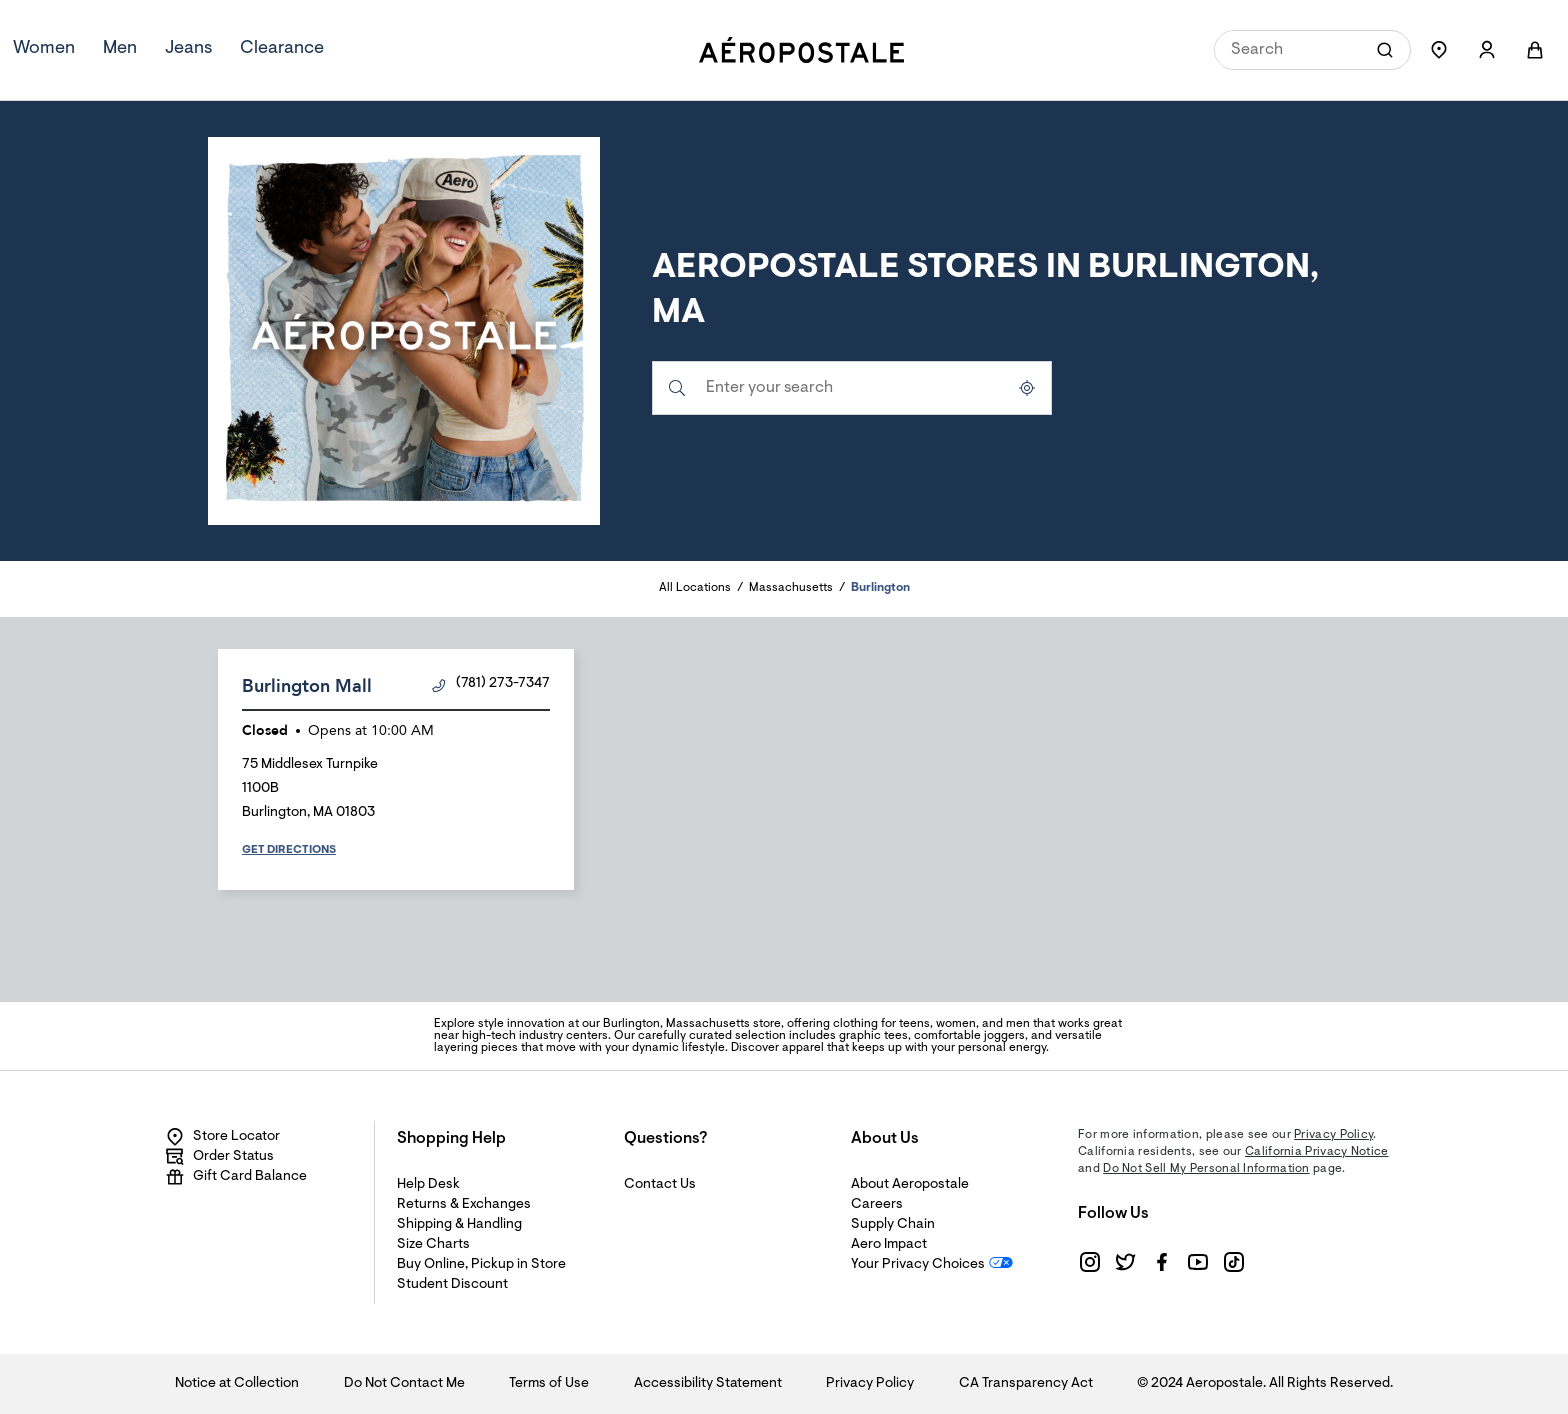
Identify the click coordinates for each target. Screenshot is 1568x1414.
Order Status (219, 1157)
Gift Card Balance (236, 1177)
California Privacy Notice (1317, 1152)
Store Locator (222, 1137)
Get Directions (289, 850)
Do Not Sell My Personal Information (1206, 1169)
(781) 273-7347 (491, 684)
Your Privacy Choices (918, 1265)
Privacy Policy (1333, 1135)
